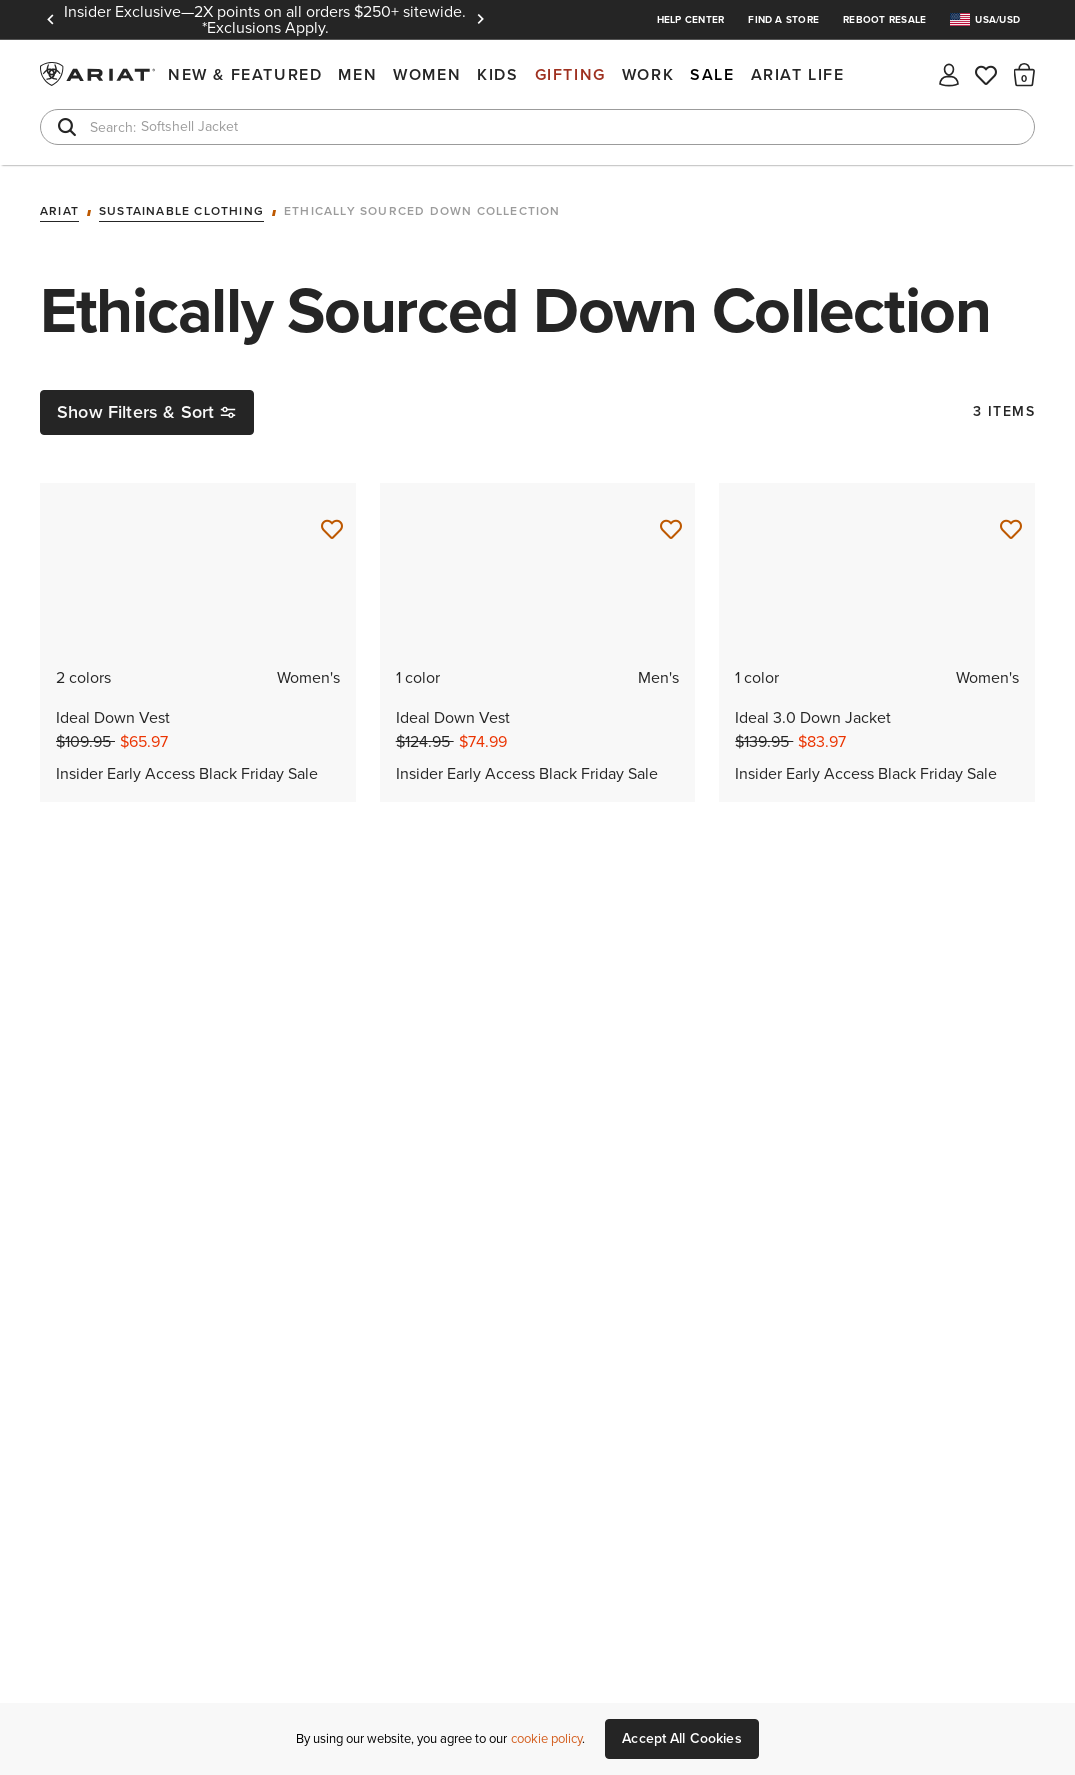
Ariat (59, 212)
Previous (50, 20)
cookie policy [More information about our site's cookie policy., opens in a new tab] (546, 1738)
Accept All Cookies (682, 1738)
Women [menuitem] (427, 74)
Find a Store (783, 19)
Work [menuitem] (648, 74)
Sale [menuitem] (712, 74)
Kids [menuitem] (497, 74)
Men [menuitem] (357, 74)
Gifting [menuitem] (570, 74)
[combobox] (537, 127)
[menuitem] (992, 19)
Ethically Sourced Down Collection (422, 212)
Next (480, 20)
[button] (1024, 74)
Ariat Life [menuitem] (798, 74)
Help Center (691, 19)
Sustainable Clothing (181, 212)
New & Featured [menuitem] (245, 74)
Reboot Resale (884, 19)
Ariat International (100, 74)
